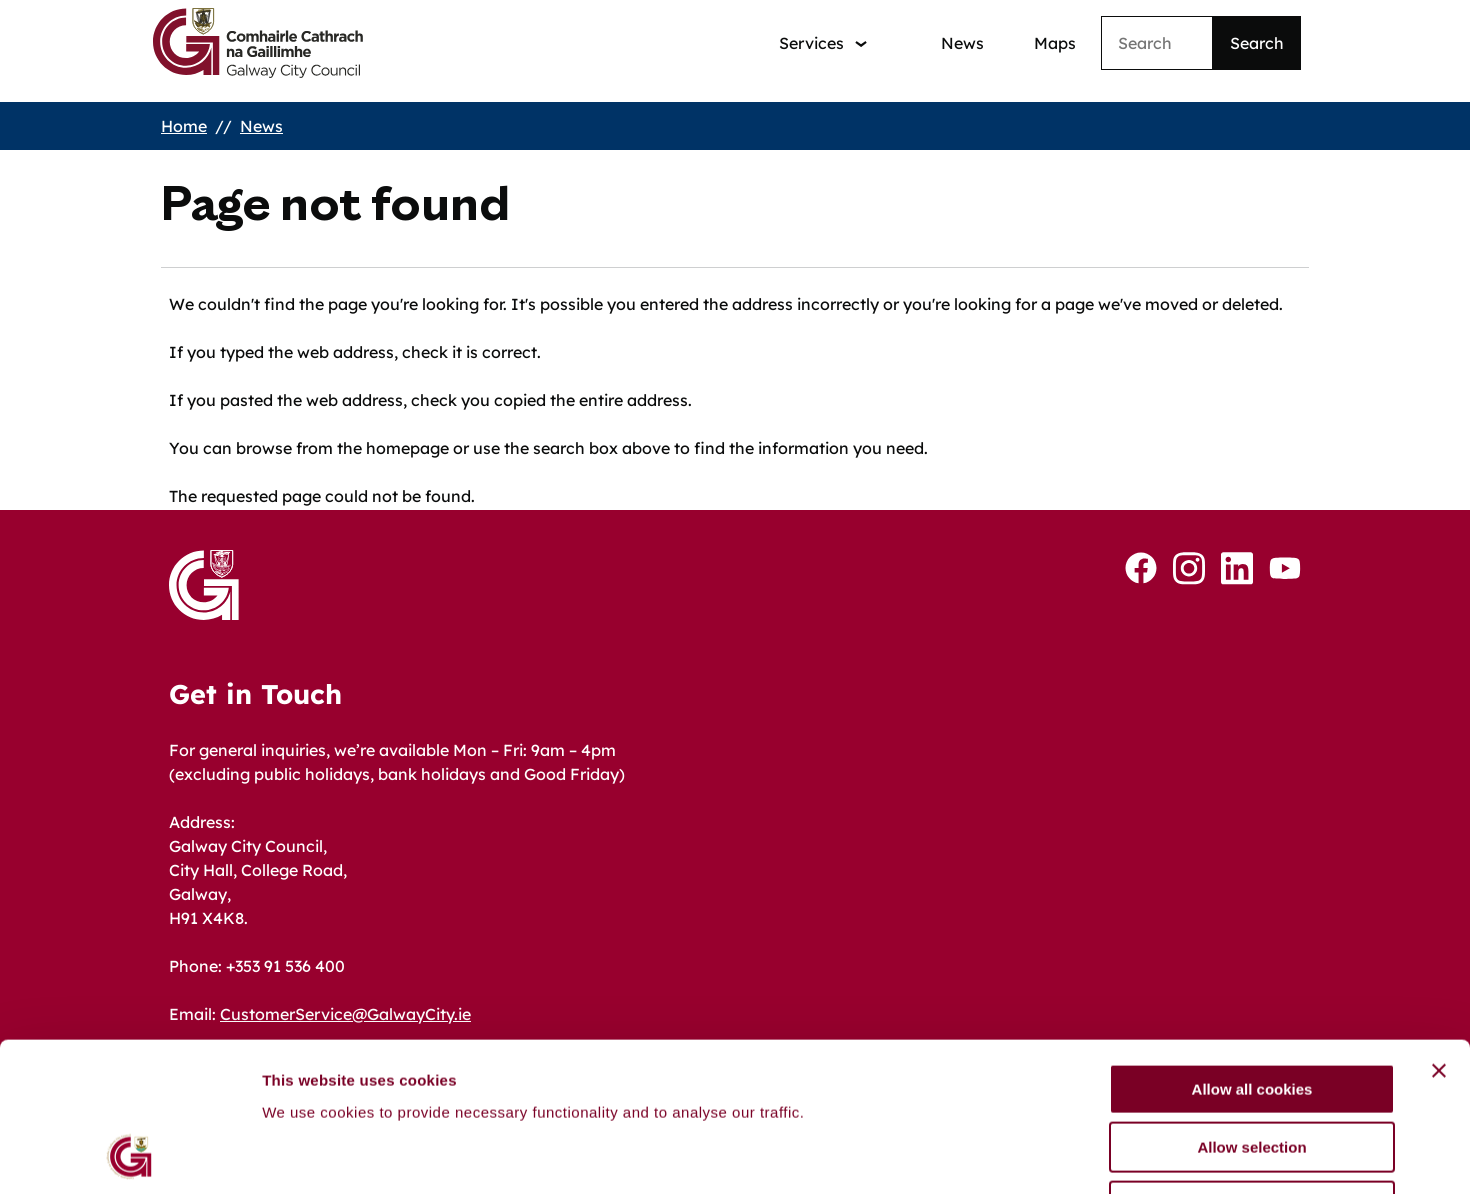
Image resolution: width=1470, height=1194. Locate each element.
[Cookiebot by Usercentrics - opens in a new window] (129, 1155)
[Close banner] (1439, 931)
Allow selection (1251, 1008)
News (962, 43)
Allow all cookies (1252, 949)
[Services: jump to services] (823, 43)
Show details (1049, 1154)
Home (184, 126)
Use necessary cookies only (1252, 1066)
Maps (1055, 43)
